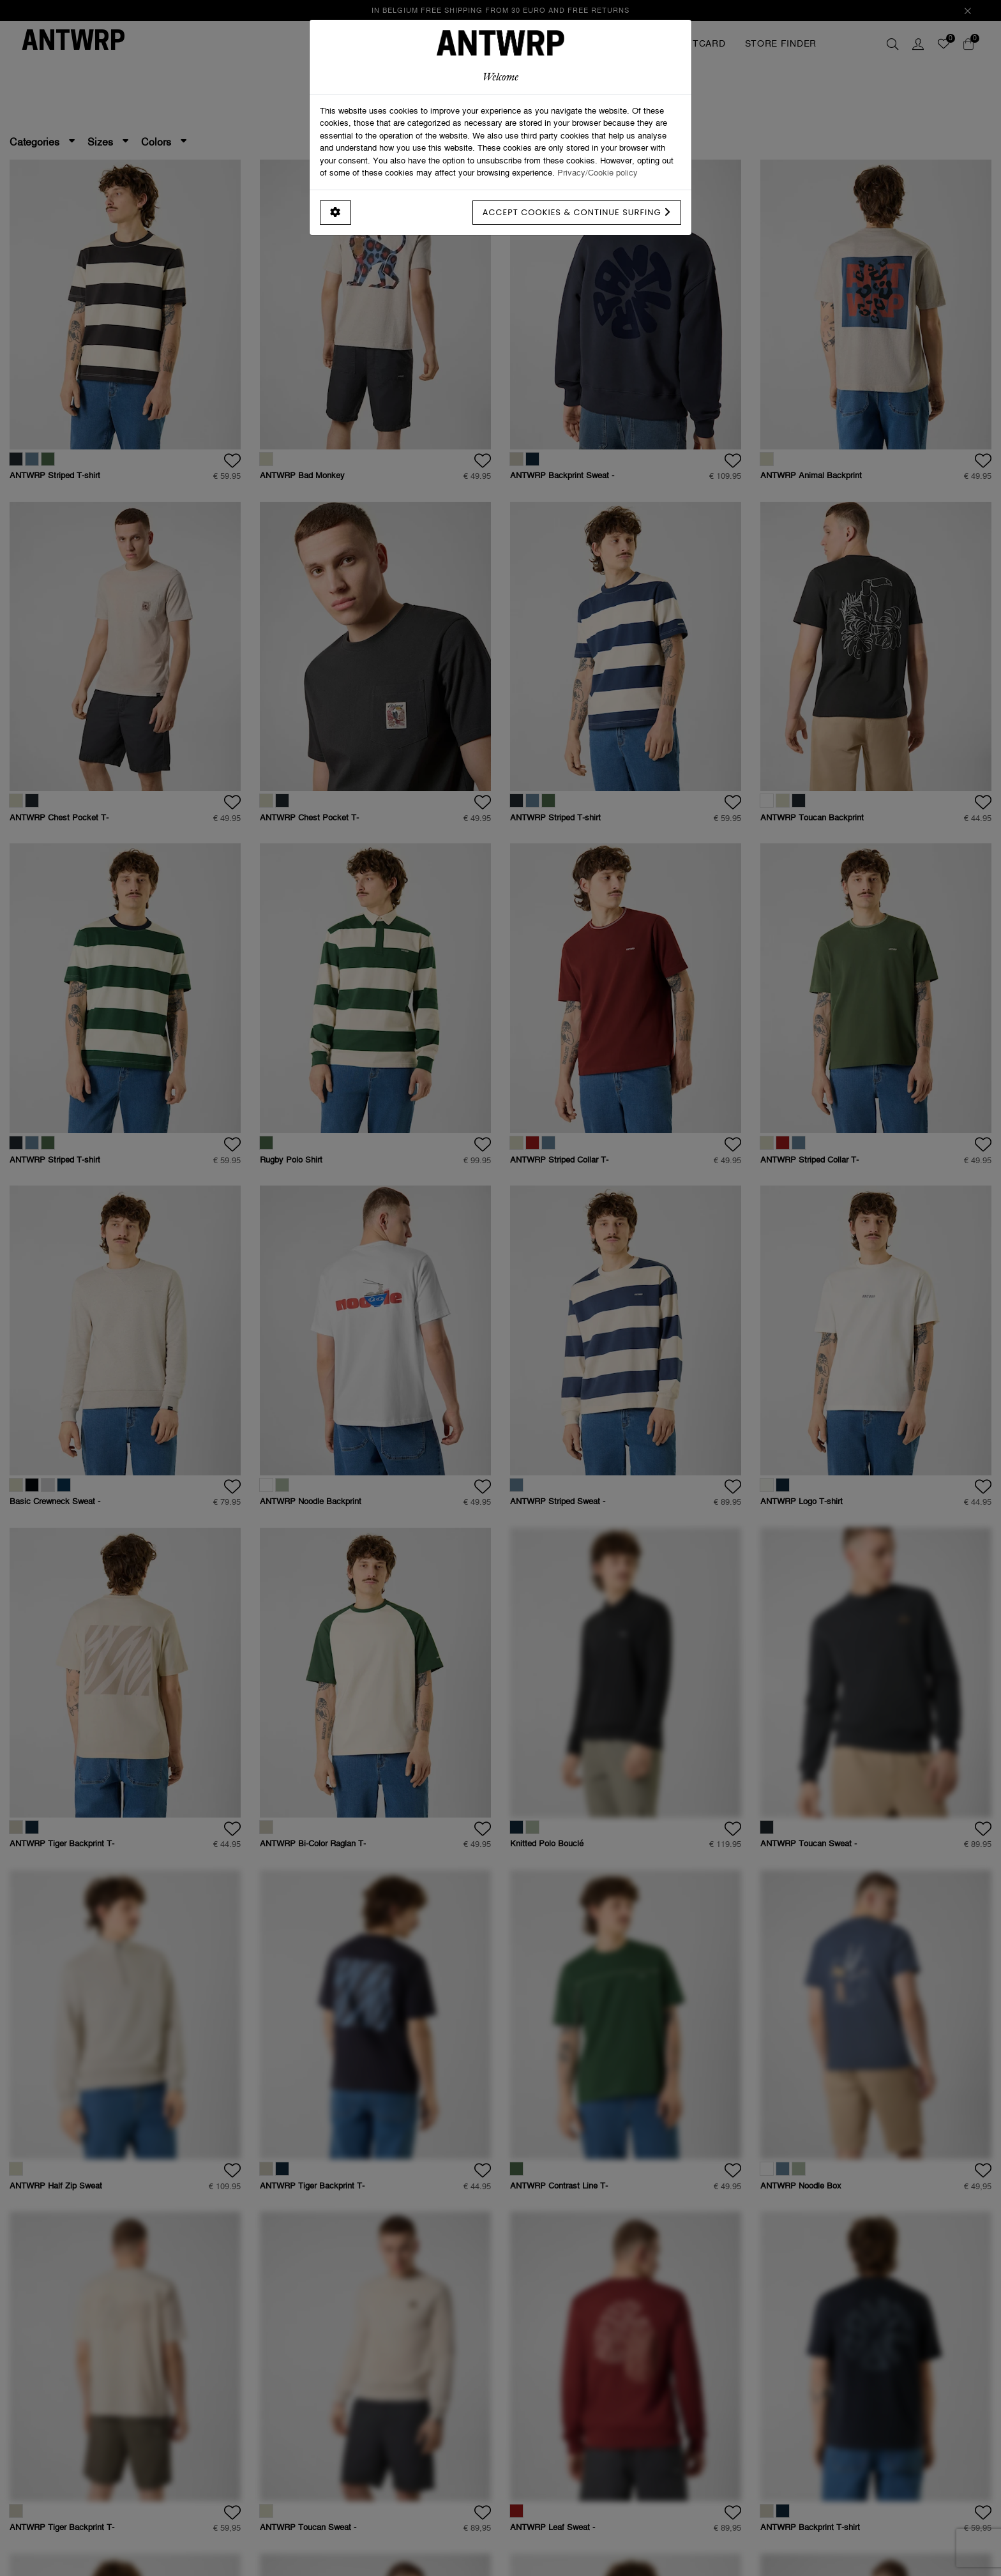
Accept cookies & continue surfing (577, 212)
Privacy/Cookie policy (597, 172)
